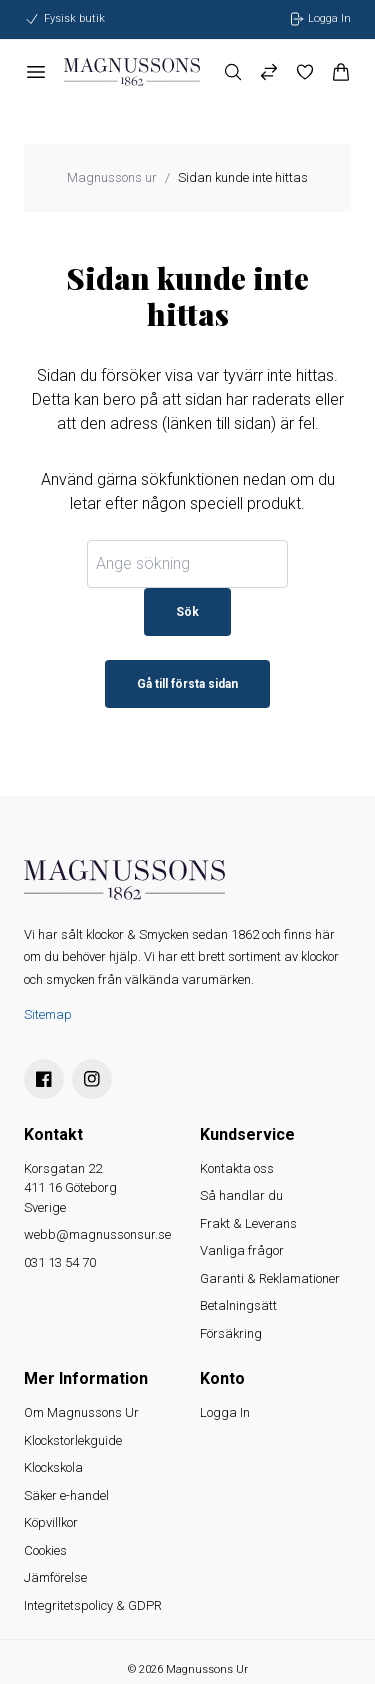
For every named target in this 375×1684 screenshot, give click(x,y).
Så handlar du (241, 1195)
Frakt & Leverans (248, 1223)
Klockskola (53, 1467)
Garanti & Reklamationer (270, 1278)
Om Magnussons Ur (81, 1412)
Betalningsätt (238, 1305)
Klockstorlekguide (73, 1440)
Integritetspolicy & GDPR (93, 1605)
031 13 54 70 (60, 1262)
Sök (187, 612)
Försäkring (231, 1333)
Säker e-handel (66, 1495)
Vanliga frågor (242, 1250)
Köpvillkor (51, 1522)
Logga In (225, 1412)
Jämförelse (55, 1577)
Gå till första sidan (187, 684)
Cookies (45, 1550)
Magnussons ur (112, 177)
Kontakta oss (237, 1168)
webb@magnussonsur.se (97, 1234)
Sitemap (48, 1014)
